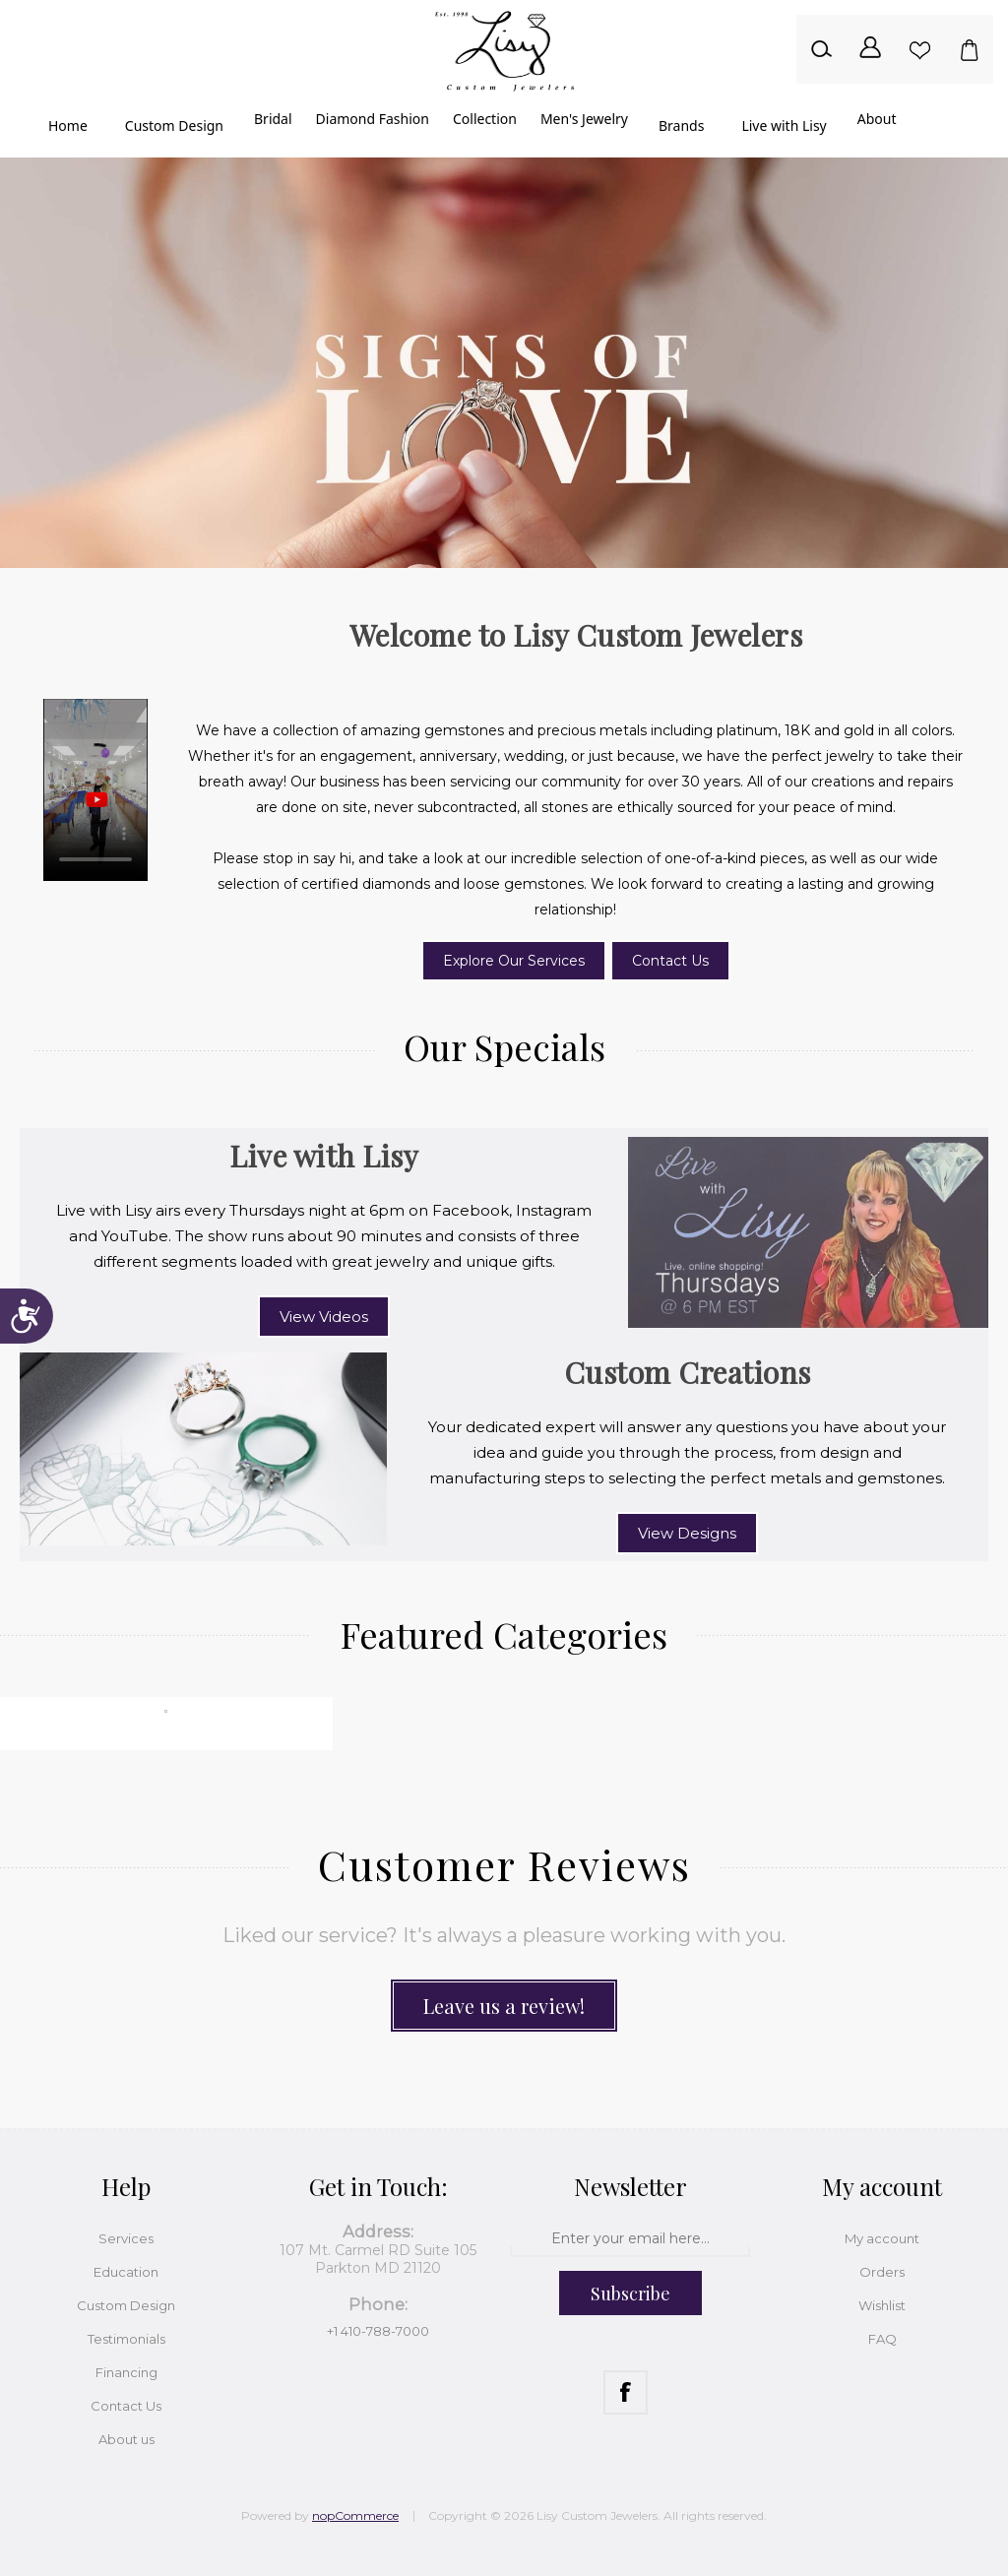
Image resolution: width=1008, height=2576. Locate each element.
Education (126, 2272)
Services (126, 2238)
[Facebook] (625, 2392)
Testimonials (126, 2339)
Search (821, 49)
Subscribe (630, 2293)
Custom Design (126, 2305)
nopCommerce (355, 2515)
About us (126, 2439)
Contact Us (670, 961)
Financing (126, 2372)
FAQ (882, 2339)
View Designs (687, 1533)
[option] (504, 362)
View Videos (324, 1316)
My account (882, 2238)
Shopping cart (968, 49)
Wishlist (919, 49)
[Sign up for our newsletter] (629, 2239)
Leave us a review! (504, 2005)
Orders (882, 2272)
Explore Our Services (514, 961)
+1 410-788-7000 (378, 2331)
